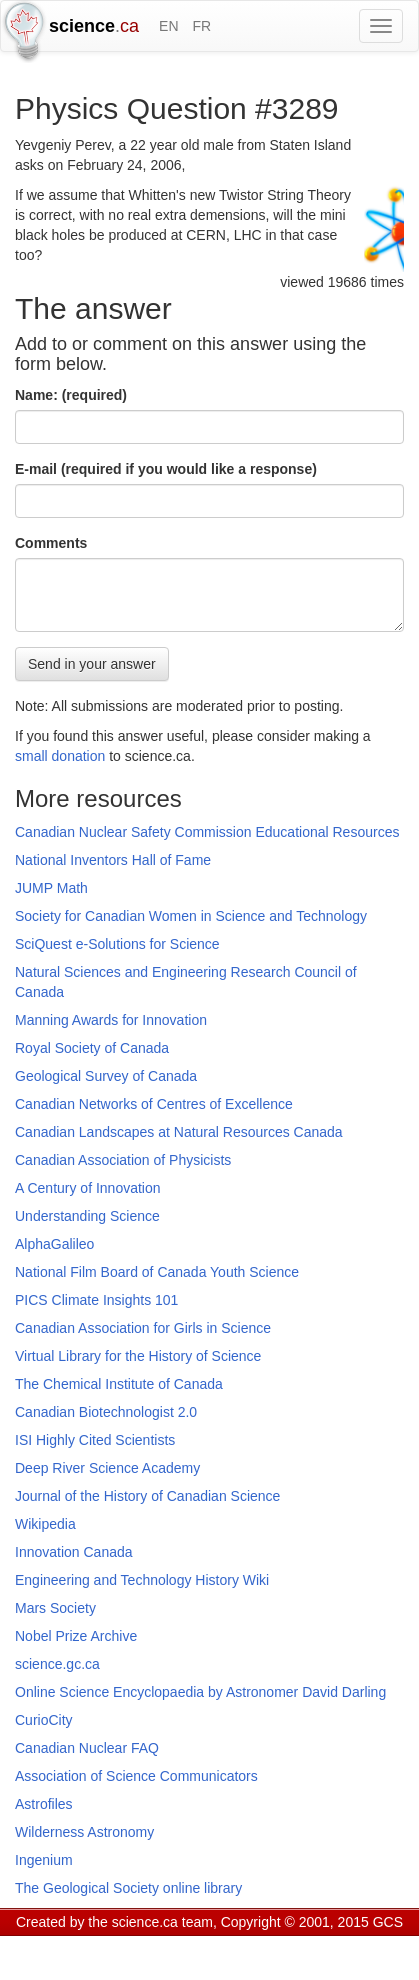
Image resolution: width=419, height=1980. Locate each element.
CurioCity (44, 1720)
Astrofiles (44, 1804)
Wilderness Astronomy (84, 1832)
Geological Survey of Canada (106, 1076)
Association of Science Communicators (136, 1776)
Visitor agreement (265, 1947)
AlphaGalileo (54, 1244)
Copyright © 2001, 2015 (295, 1922)
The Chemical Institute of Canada (119, 1384)
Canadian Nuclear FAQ (87, 1748)
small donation (60, 756)
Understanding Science (87, 1216)
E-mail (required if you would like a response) (166, 469)
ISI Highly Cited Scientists (95, 1440)
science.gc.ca (57, 1664)
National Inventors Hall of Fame (113, 860)
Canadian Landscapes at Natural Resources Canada (179, 1132)
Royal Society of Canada (92, 1048)
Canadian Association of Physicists (123, 1160)
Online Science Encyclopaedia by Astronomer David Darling (200, 1692)
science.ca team (162, 1922)
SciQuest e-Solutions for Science (117, 944)
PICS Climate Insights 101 (96, 1300)
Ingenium (44, 1860)
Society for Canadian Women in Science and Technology (191, 916)
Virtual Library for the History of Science (138, 1356)
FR (201, 26)
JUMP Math (51, 888)
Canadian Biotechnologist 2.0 (106, 1412)
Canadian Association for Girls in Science (143, 1328)
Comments (51, 543)
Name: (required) (71, 395)
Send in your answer (92, 664)
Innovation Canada (74, 1552)
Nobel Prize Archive (76, 1636)
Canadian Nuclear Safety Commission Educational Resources (207, 832)
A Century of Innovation (88, 1188)
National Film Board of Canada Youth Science (157, 1272)
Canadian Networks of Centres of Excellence (154, 1104)
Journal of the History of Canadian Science (147, 1496)
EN (168, 26)
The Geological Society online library (128, 1888)
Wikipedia (45, 1524)
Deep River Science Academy (107, 1468)
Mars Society (55, 1608)
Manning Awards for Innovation (111, 1020)
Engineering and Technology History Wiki (142, 1580)
